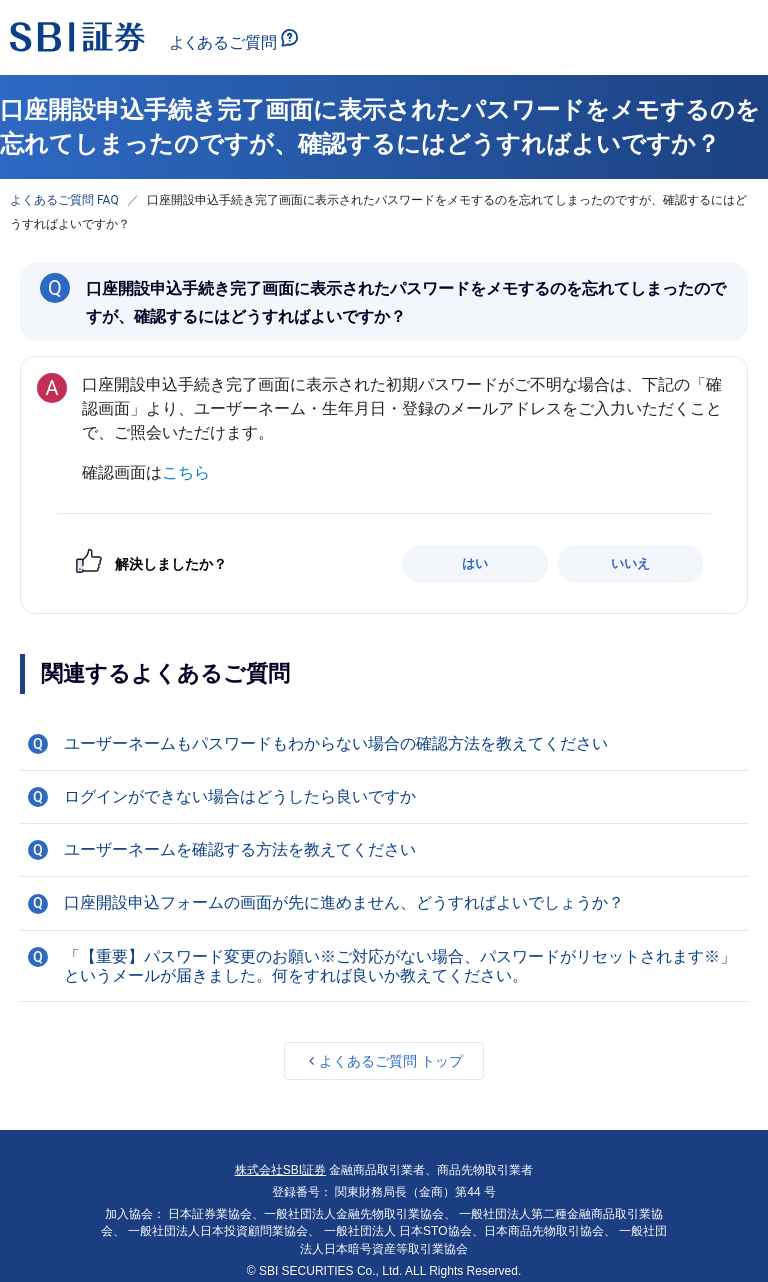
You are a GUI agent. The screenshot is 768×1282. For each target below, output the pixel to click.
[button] (384, 744)
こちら (186, 472)
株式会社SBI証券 (280, 1170)
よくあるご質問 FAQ (64, 200)
